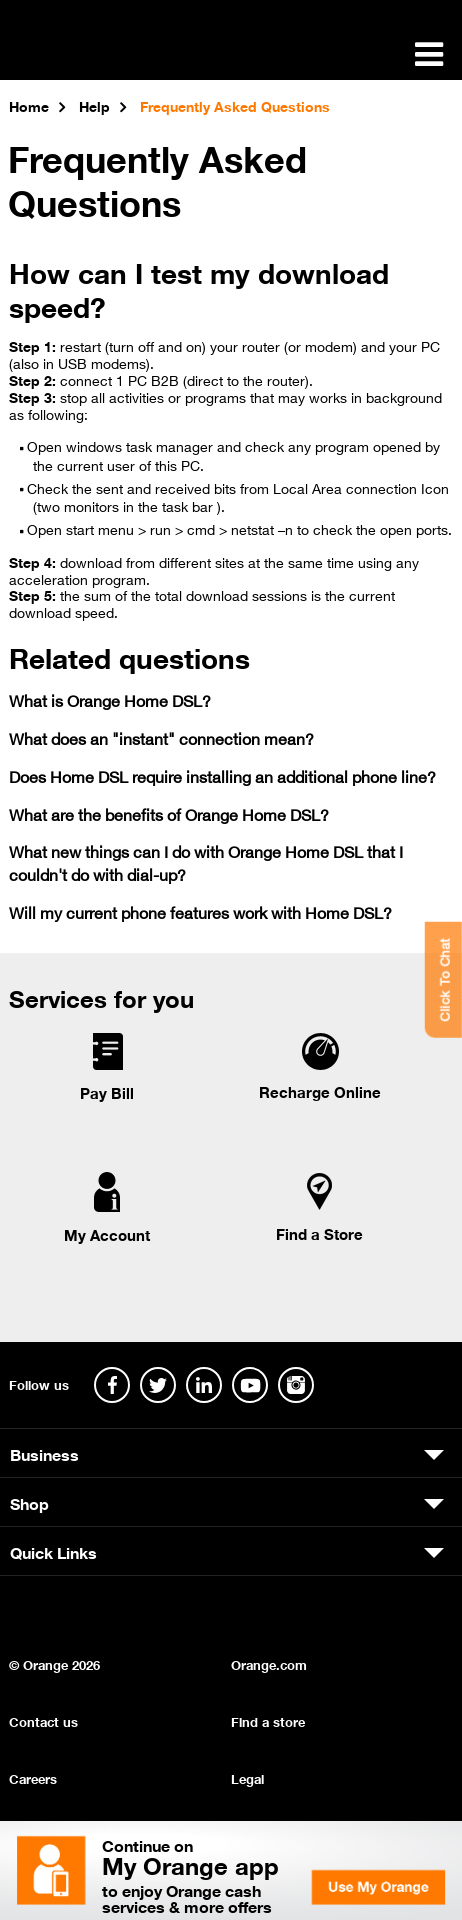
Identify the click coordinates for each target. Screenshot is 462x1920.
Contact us (43, 1720)
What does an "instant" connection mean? (161, 737)
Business (44, 1453)
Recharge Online (320, 1091)
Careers (33, 1777)
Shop (29, 1502)
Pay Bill (107, 1092)
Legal (247, 1777)
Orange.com (269, 1663)
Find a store (268, 1720)
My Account (107, 1234)
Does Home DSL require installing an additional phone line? (222, 775)
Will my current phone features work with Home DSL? (200, 911)
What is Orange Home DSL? (110, 699)
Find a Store (319, 1233)
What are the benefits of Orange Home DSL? (169, 813)
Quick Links (53, 1551)
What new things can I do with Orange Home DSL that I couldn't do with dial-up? (206, 862)
